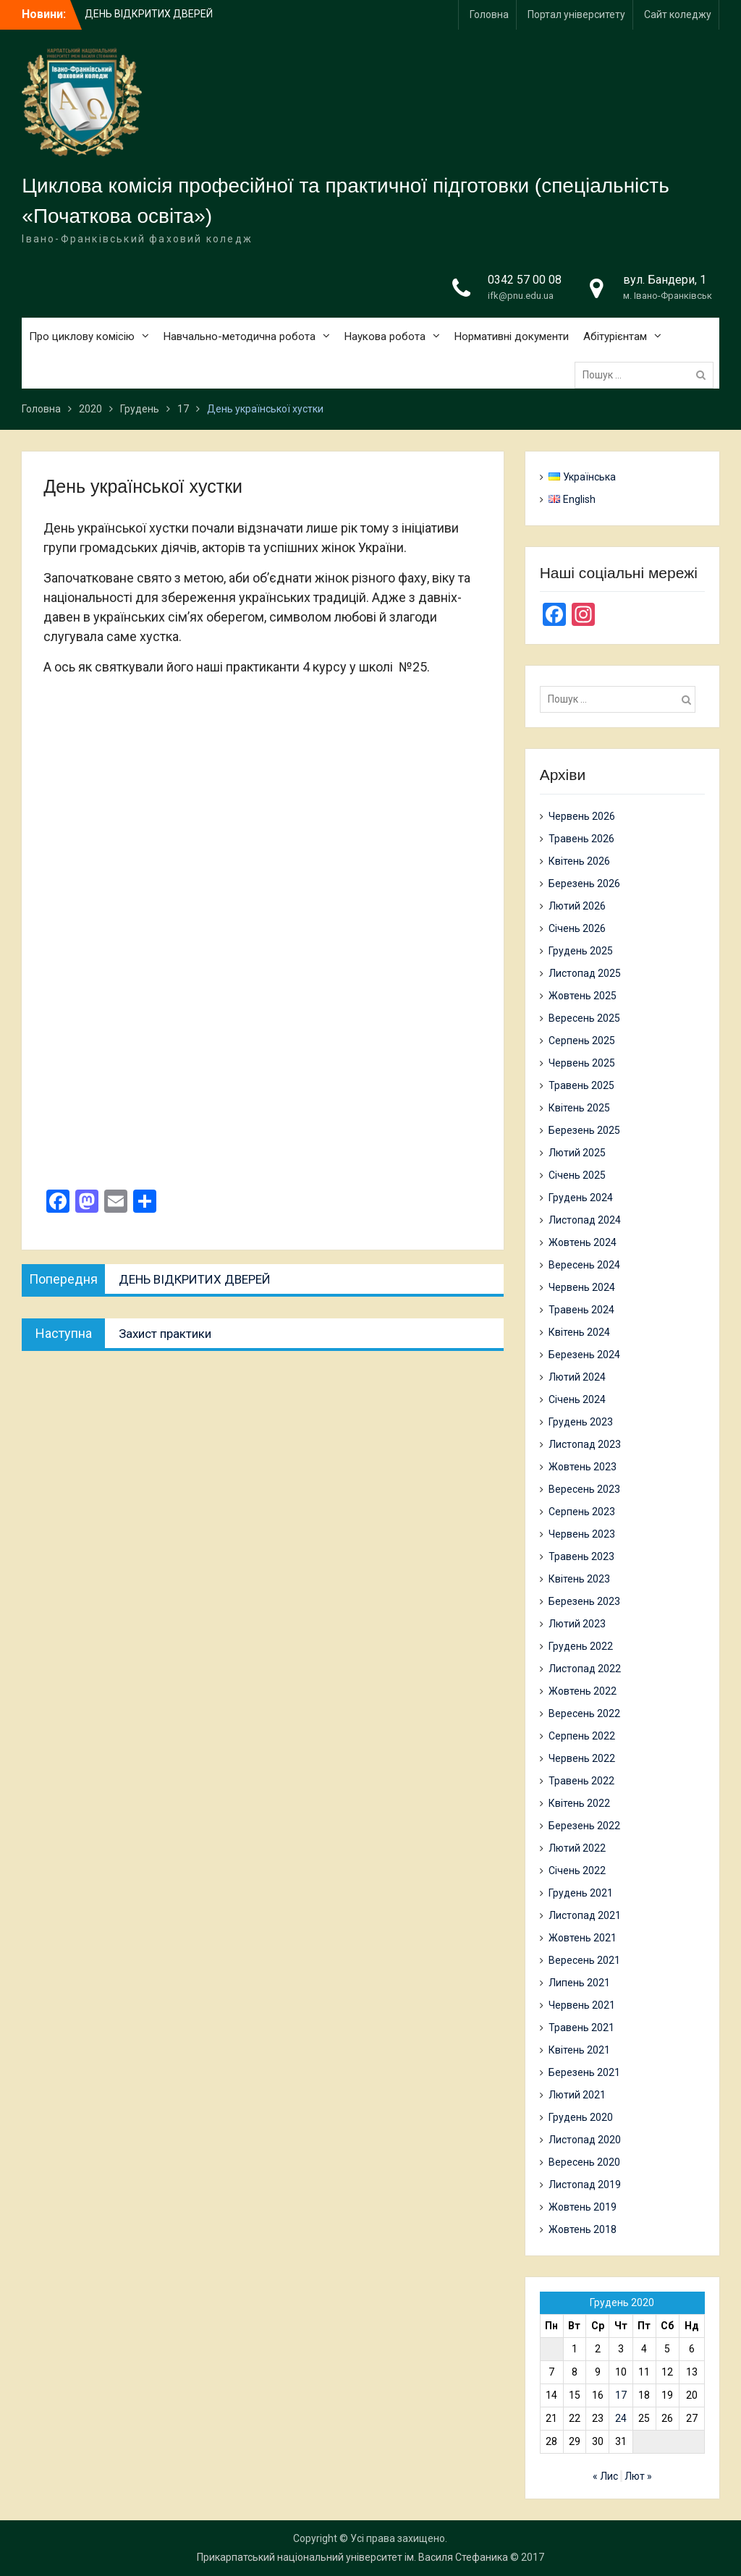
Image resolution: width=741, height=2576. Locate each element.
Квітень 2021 (579, 2050)
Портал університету (576, 14)
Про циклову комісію (82, 336)
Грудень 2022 (581, 1646)
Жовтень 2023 (583, 1467)
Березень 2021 (584, 2072)
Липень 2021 (579, 1982)
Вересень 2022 (584, 1713)
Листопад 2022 (585, 1668)
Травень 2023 (581, 1556)
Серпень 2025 (582, 1040)
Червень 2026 (582, 816)
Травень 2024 (581, 1309)
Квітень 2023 (579, 1579)
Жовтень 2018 (583, 2229)
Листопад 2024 (585, 1220)
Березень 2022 (584, 1825)
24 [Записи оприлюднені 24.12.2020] (621, 2418)
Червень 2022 (582, 1758)
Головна (489, 14)
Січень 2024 (577, 1399)
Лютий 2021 (577, 2095)
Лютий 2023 (577, 1624)
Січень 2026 (577, 928)
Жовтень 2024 (583, 1242)
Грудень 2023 (581, 1422)
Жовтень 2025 (583, 995)
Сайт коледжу (677, 14)
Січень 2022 (577, 1870)
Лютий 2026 (577, 906)
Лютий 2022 (577, 1848)
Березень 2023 (584, 1601)
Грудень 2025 (581, 951)
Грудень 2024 (581, 1197)
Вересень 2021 (584, 1960)
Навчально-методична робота (240, 336)
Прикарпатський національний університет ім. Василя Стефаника (352, 2557)
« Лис (605, 2476)
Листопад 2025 (585, 973)
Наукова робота (384, 336)
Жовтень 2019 (583, 2207)
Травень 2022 (581, 1781)
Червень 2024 (582, 1287)
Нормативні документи (511, 336)
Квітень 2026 (579, 861)
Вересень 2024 (584, 1265)
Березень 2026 (584, 883)
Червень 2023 (582, 1534)
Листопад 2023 (585, 1444)
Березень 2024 (584, 1354)
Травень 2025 (581, 1085)
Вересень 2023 (584, 1489)
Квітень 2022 (579, 1803)
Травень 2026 (581, 838)
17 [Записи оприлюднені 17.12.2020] (621, 2395)
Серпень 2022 (582, 1736)
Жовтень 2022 (583, 1691)
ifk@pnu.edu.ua (521, 295)
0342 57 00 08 (525, 280)
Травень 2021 (581, 2027)
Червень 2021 (582, 2005)
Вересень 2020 (584, 2162)
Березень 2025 (584, 1130)
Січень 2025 (577, 1175)
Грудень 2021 (581, 1893)
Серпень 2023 (582, 1511)
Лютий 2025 (577, 1152)
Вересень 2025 (584, 1018)
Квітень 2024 (579, 1332)
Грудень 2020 (581, 2117)
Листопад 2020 (585, 2139)
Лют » (638, 2476)
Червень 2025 (582, 1063)
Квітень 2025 (579, 1108)
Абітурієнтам (615, 336)
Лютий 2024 (577, 1377)
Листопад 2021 (585, 1915)
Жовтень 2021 (583, 1938)
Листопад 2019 (585, 2184)
